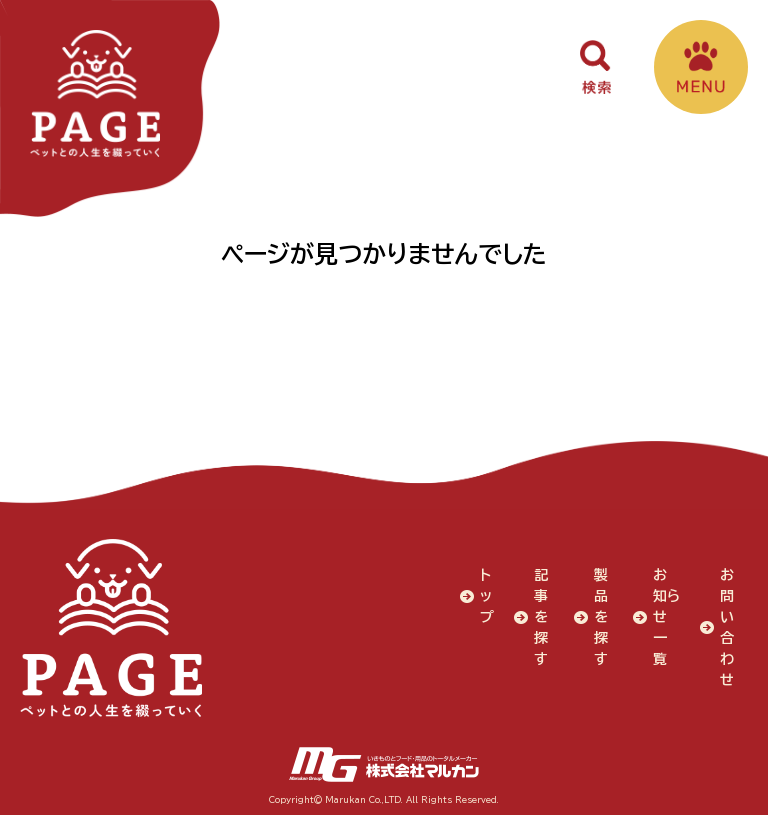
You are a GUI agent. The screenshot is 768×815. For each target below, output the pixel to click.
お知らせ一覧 (661, 626)
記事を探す (541, 616)
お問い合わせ (728, 626)
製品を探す (601, 616)
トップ (487, 595)
